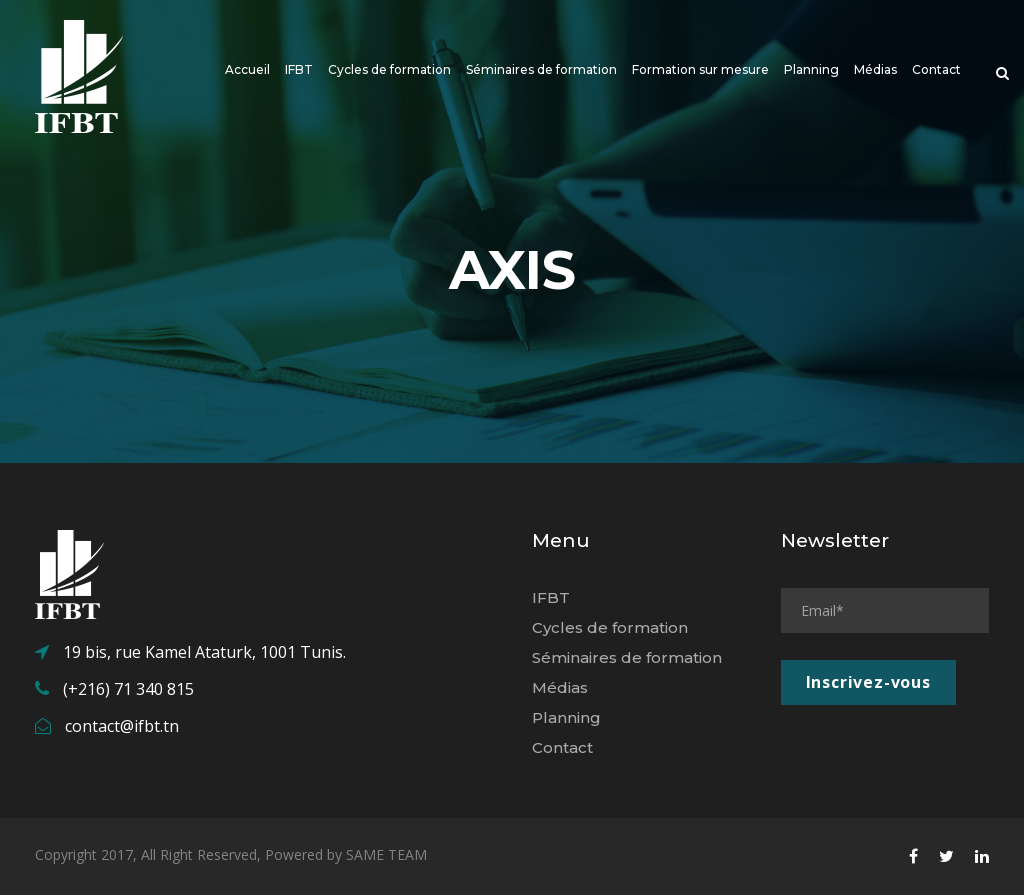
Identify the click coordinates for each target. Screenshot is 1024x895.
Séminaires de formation (541, 69)
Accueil (247, 69)
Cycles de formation (389, 69)
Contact (936, 69)
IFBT (299, 69)
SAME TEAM (386, 854)
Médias (875, 69)
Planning (811, 69)
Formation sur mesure (700, 69)
